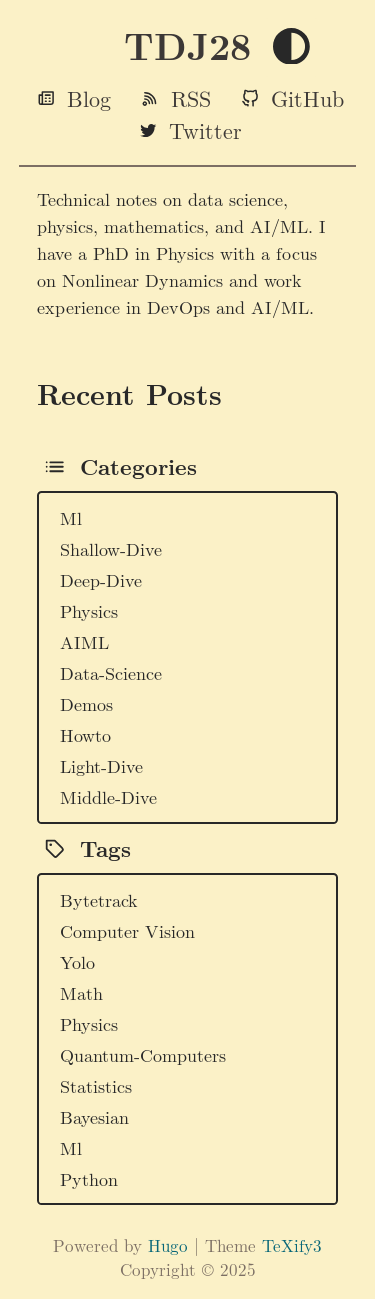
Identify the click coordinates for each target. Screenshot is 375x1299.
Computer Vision (127, 930)
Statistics (96, 1085)
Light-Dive (101, 765)
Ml (71, 517)
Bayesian (94, 1116)
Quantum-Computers (143, 1054)
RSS (191, 98)
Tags (105, 848)
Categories (138, 466)
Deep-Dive (101, 579)
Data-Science (111, 672)
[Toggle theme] (291, 47)
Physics (89, 610)
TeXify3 (292, 1245)
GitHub (307, 98)
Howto (85, 734)
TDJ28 (187, 45)
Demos (86, 703)
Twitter (205, 130)
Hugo (168, 1245)
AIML (84, 641)
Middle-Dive (108, 796)
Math (81, 992)
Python (89, 1178)
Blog (89, 98)
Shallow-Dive (111, 548)
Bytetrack (99, 899)
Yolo (77, 961)
